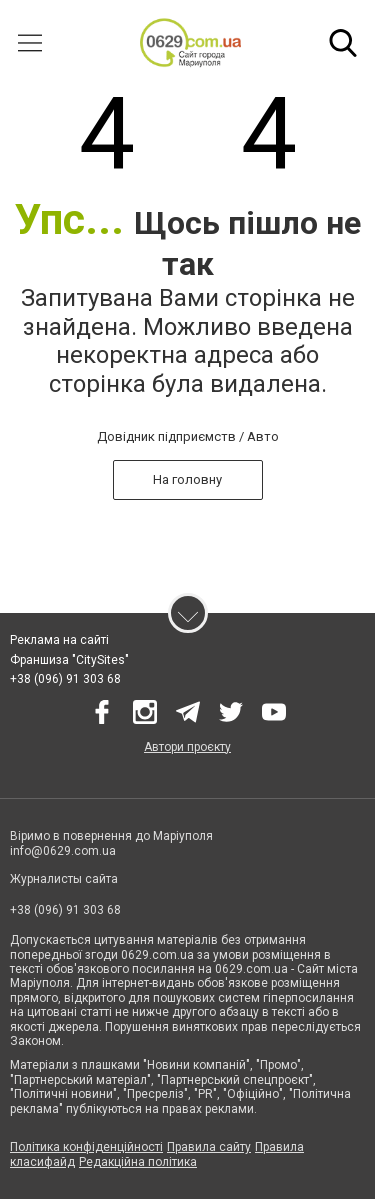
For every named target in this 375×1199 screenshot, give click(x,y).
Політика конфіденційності (86, 1147)
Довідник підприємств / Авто (188, 436)
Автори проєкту (187, 747)
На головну (187, 479)
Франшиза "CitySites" (69, 660)
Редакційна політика (138, 1162)
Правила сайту (209, 1147)
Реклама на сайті (59, 640)
